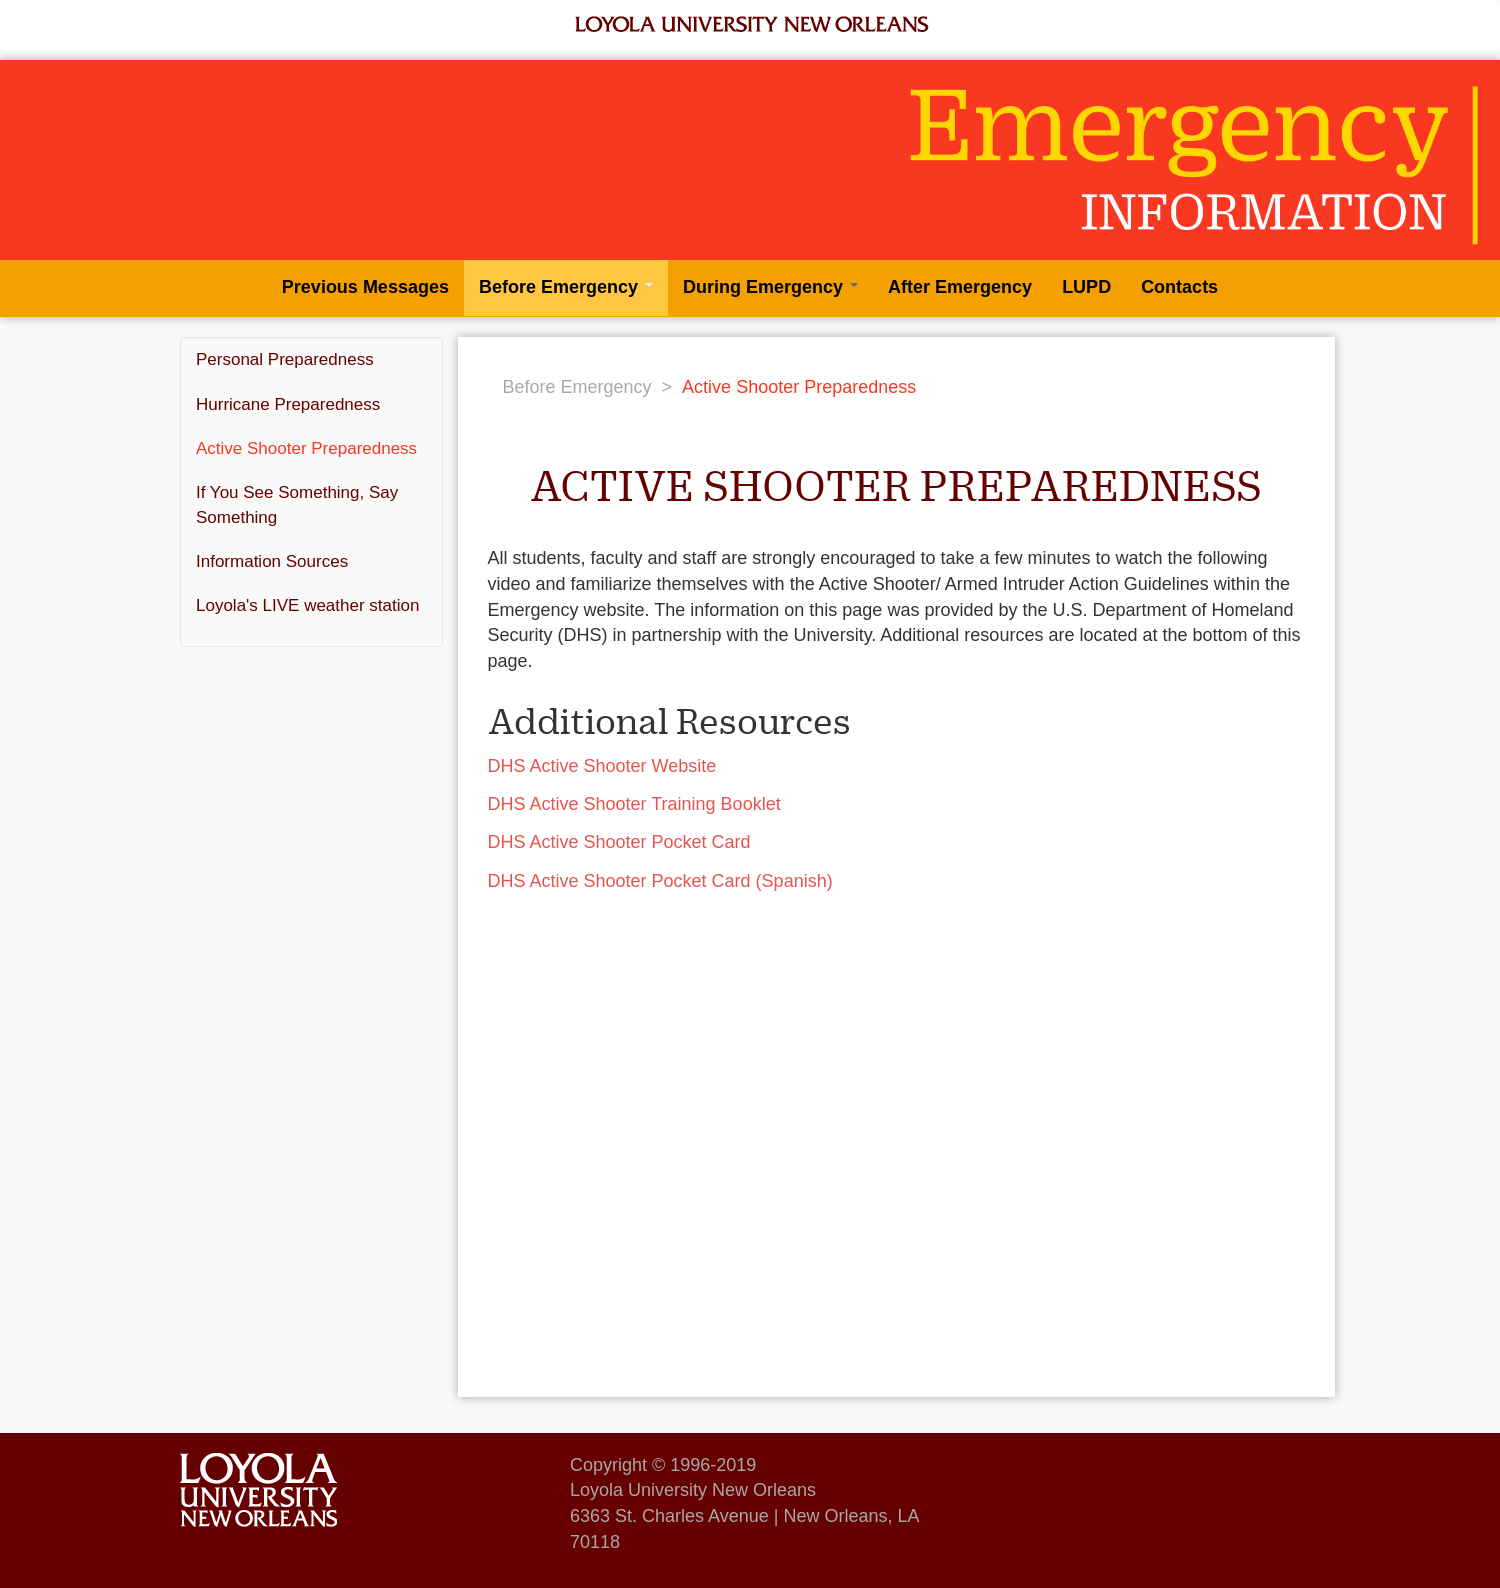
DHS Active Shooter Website (602, 766)
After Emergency (960, 287)
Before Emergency (566, 287)
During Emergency (770, 287)
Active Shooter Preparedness (306, 448)
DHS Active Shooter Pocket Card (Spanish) (660, 881)
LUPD (1086, 287)
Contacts (1179, 287)
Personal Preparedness (285, 359)
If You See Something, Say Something (297, 504)
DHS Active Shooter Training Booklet (634, 804)
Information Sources (272, 561)
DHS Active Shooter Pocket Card (619, 842)
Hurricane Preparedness (288, 404)
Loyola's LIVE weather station (307, 605)
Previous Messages (365, 287)
